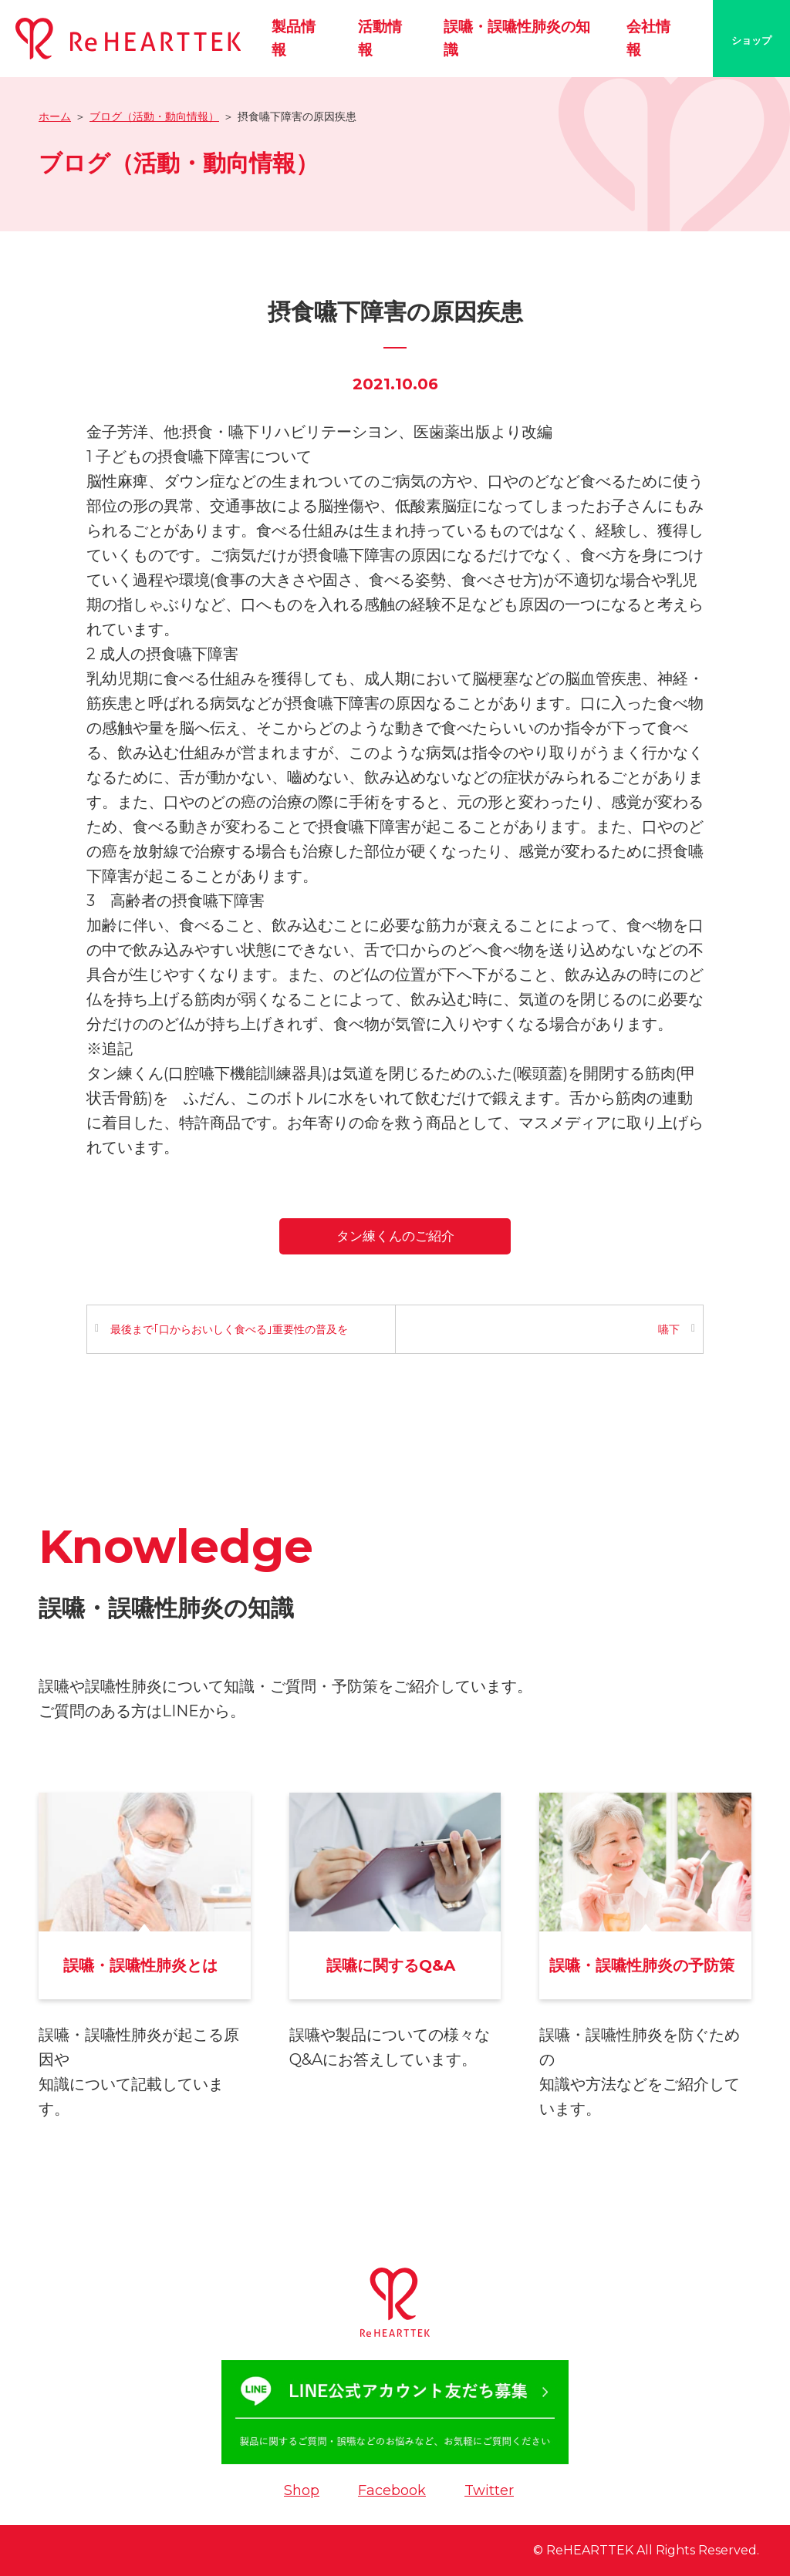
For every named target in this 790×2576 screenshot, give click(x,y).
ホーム (55, 116)
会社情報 (648, 38)
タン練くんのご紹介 (395, 1236)
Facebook (392, 2490)
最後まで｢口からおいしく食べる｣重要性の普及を (229, 1329)
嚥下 (669, 1329)
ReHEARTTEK (589, 2550)
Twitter (489, 2490)
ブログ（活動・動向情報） (154, 116)
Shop (301, 2490)
